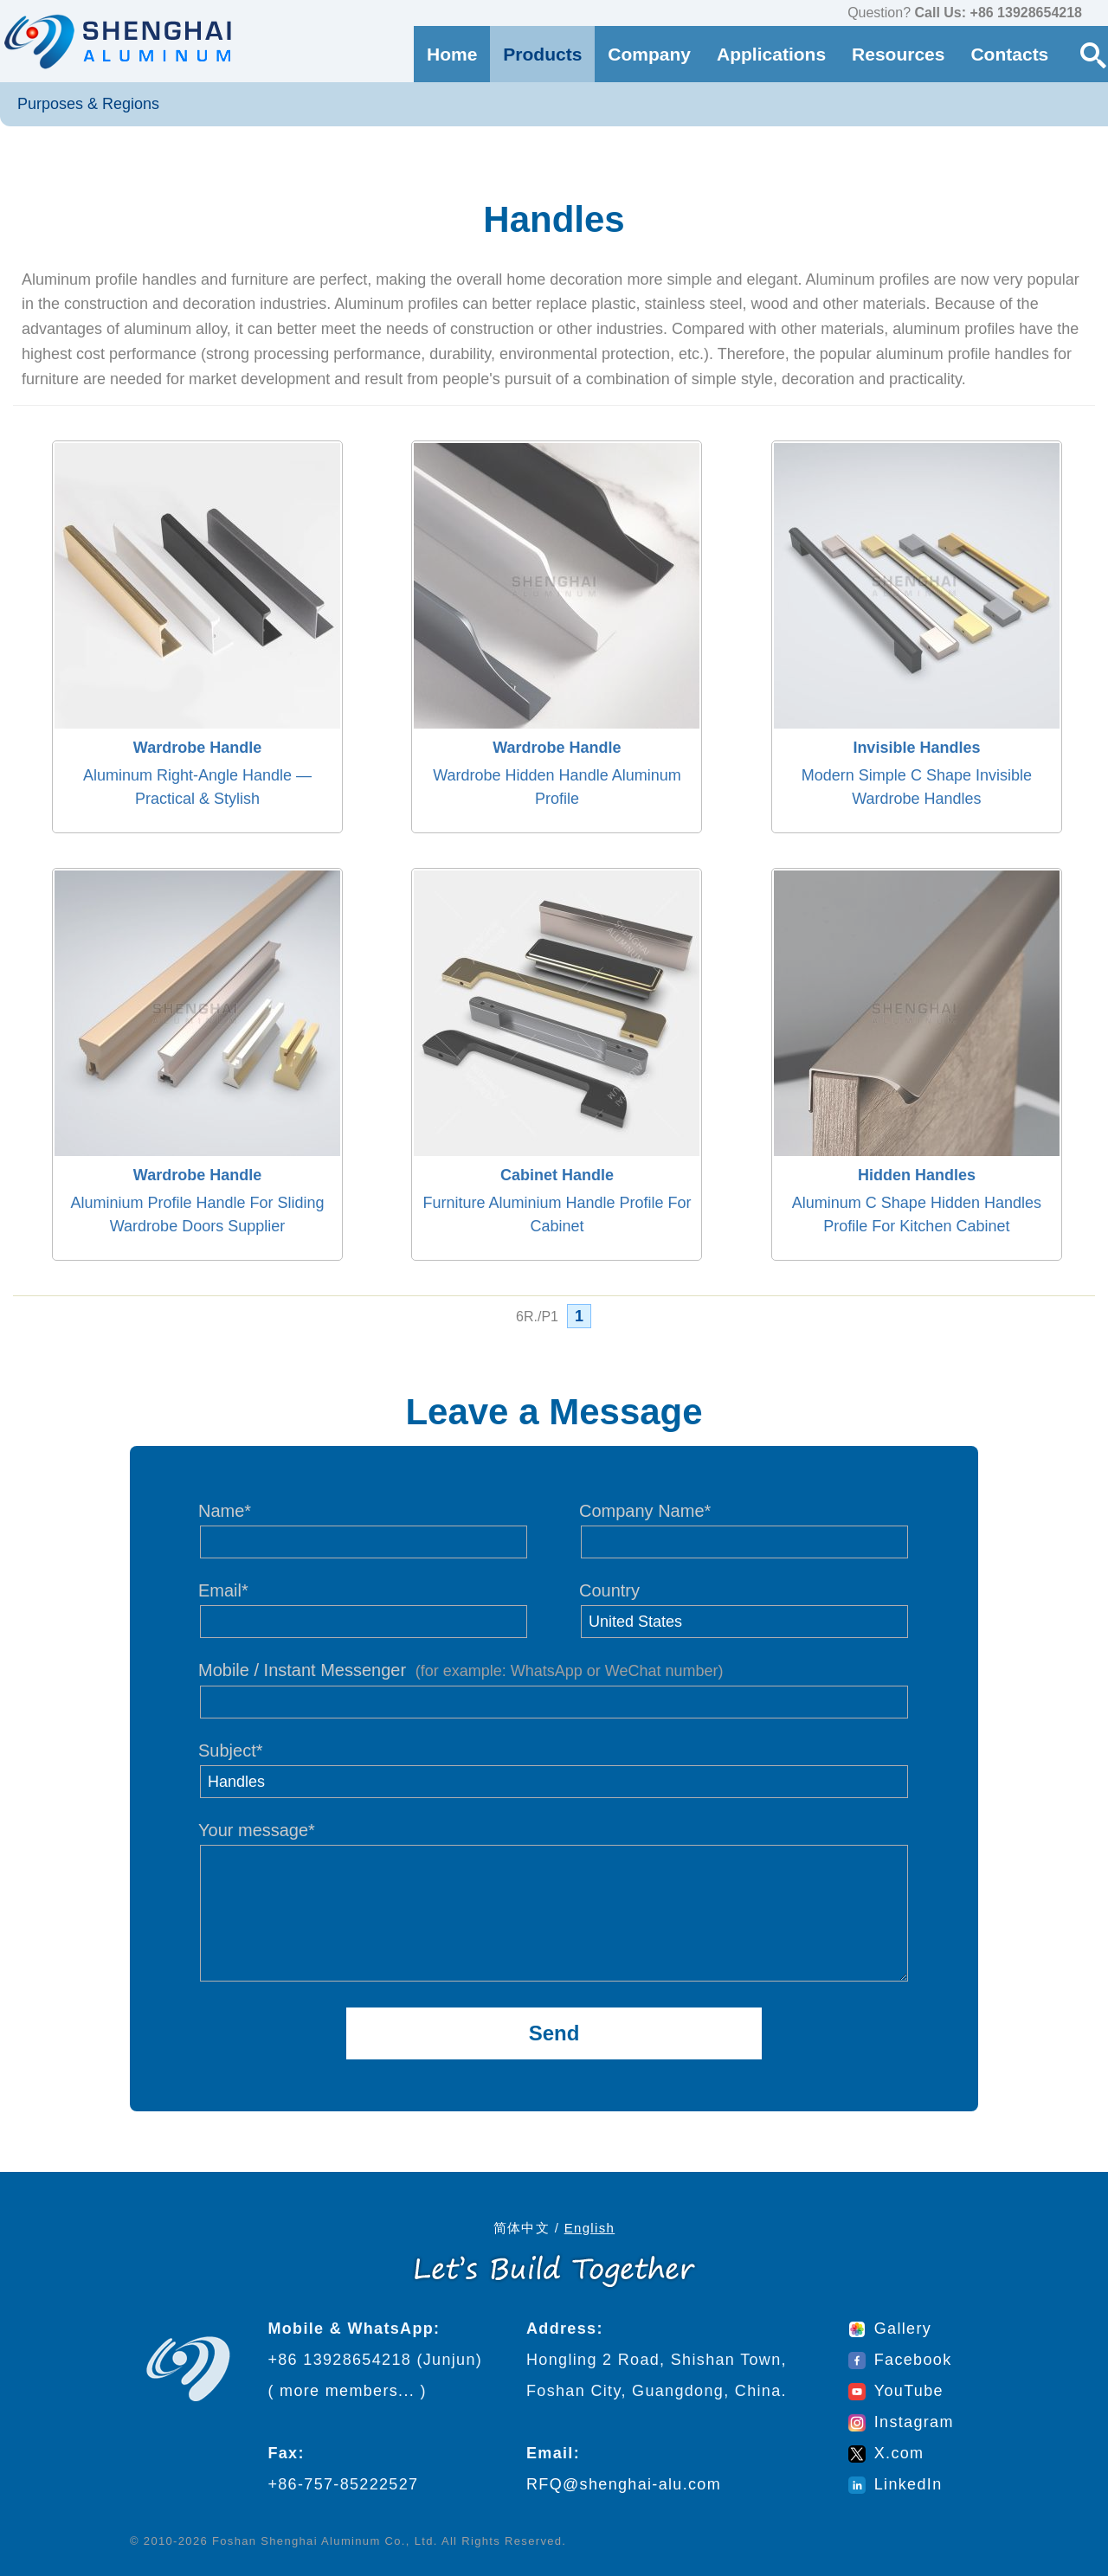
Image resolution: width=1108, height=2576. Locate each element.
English (589, 2227)
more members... (347, 2390)
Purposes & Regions (88, 103)
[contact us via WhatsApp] (1099, 13)
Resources (898, 54)
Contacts (1009, 54)
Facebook (900, 2359)
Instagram (901, 2422)
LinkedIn (895, 2484)
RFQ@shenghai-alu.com (623, 2484)
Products (542, 54)
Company (649, 54)
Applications (771, 54)
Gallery (889, 2328)
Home (452, 54)
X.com (886, 2453)
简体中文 (521, 2227)
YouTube (896, 2390)
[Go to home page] (116, 41)
